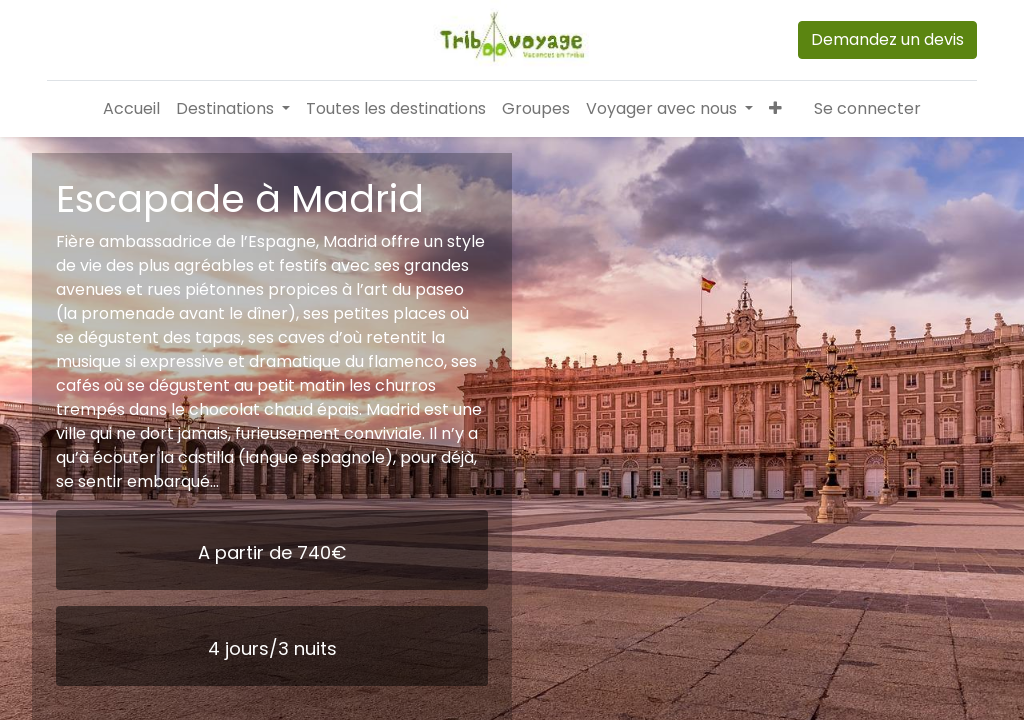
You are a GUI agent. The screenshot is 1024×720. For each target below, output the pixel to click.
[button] (775, 109)
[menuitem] (131, 109)
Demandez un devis (887, 39)
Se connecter (867, 108)
